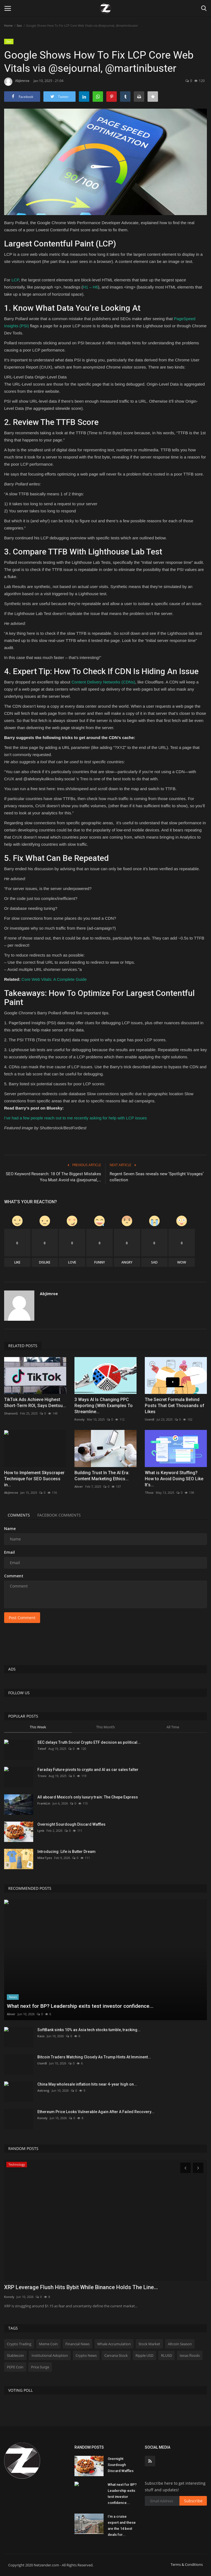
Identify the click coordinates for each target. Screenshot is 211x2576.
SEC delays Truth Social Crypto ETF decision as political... (89, 1742)
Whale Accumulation (114, 2343)
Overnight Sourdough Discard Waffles (71, 1824)
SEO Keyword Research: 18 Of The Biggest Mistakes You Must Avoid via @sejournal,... (53, 1176)
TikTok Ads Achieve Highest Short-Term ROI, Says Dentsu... (35, 1402)
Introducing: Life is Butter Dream (66, 1851)
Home (8, 25)
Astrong (43, 2090)
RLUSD (166, 2355)
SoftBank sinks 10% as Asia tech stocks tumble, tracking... (89, 2030)
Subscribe (193, 2500)
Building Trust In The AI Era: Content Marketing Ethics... (101, 1475)
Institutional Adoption (50, 2355)
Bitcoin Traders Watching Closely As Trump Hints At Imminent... (94, 2057)
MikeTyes (44, 1858)
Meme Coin (48, 2343)
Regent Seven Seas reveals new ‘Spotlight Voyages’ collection (157, 1176)
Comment (13, 1575)
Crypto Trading (19, 2343)
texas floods (190, 2355)
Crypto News (86, 2355)
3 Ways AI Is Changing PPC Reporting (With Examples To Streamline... (103, 1405)
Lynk (40, 1830)
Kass (41, 2036)
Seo (19, 25)
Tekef (41, 1748)
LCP (15, 280)
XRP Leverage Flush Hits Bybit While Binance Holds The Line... (81, 2287)
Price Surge (40, 2366)
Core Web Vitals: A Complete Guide (54, 979)
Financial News (77, 2343)
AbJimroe (16, 82)
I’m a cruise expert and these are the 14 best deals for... (122, 2525)
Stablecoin (15, 2355)
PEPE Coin (15, 2366)
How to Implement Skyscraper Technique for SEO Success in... (34, 1478)
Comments (19, 1515)
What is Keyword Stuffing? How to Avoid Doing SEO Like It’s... (174, 1478)
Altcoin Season (180, 2343)
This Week (38, 1726)
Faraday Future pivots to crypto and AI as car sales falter (87, 1769)
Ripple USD (144, 2355)
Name (10, 1528)
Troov (41, 1776)
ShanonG (11, 1413)
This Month (105, 1726)
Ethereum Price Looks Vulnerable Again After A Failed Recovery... (95, 2112)
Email (9, 1552)
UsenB (149, 1419)
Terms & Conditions (187, 2564)
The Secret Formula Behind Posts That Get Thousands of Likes (174, 1405)
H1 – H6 (90, 287)
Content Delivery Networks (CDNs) (103, 682)
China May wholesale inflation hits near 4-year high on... (87, 2084)
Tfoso (149, 1492)
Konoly (79, 1419)
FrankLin (43, 1803)
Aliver (78, 1486)
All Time (172, 1726)
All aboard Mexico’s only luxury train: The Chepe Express (87, 1797)
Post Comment (22, 1617)
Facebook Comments (61, 1515)
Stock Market (149, 2343)
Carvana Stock (116, 2355)
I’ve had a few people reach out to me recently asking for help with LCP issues (75, 1118)
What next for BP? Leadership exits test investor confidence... (122, 2493)
